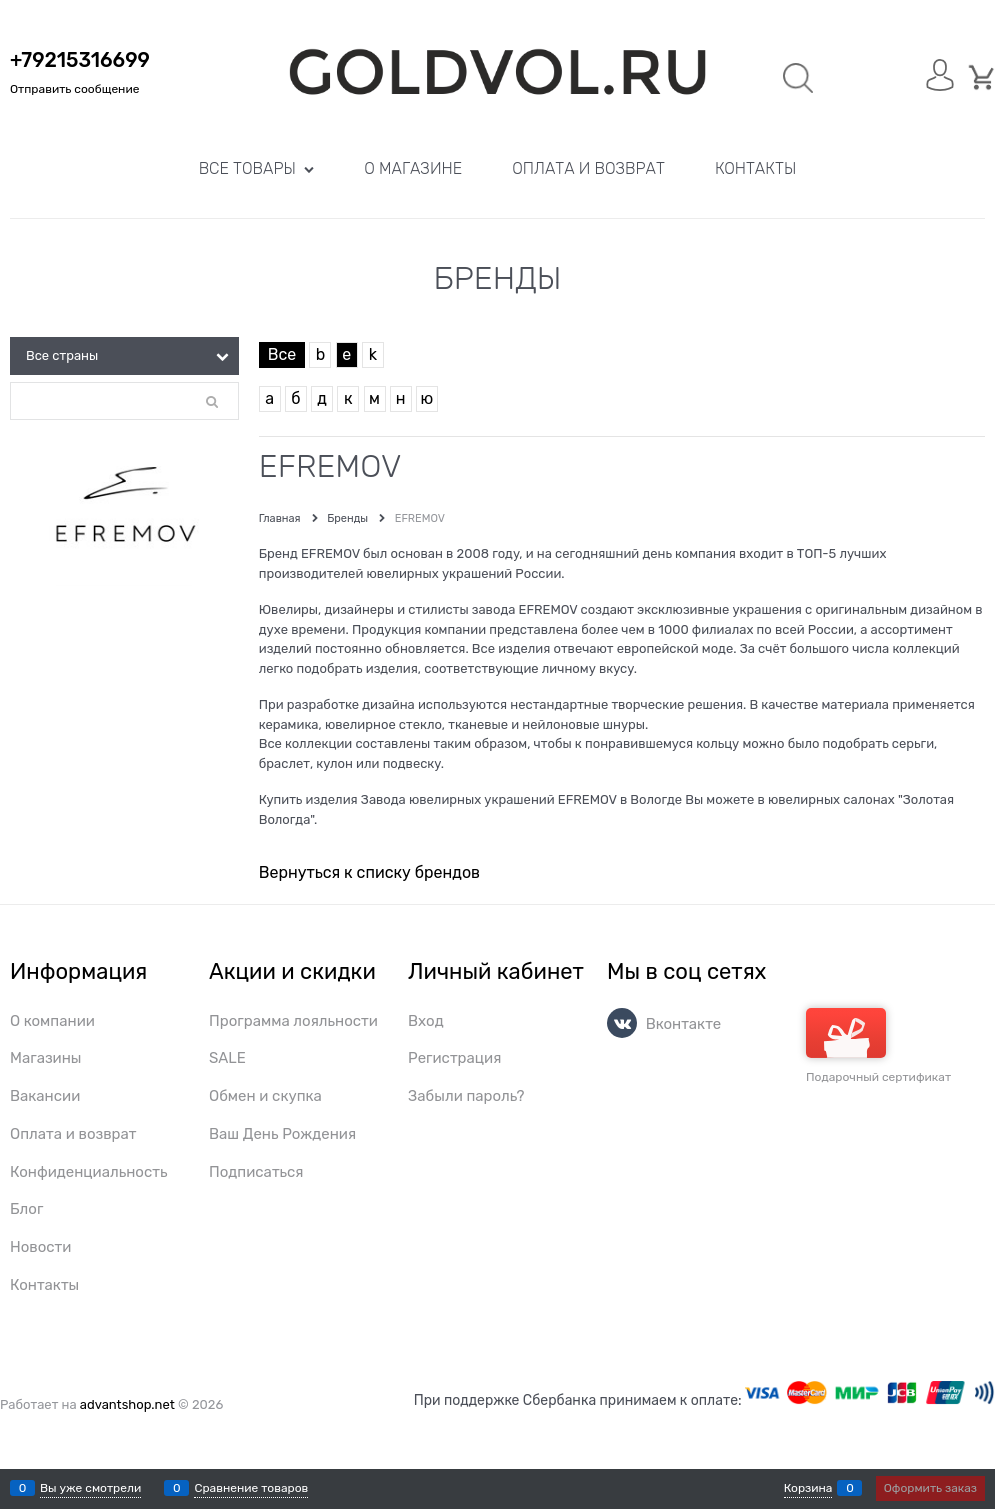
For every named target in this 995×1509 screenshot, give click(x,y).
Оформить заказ (930, 1488)
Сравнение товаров (251, 1488)
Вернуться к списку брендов (369, 872)
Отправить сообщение (74, 89)
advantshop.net (127, 1404)
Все (282, 354)
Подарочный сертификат (878, 1046)
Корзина (808, 1488)
